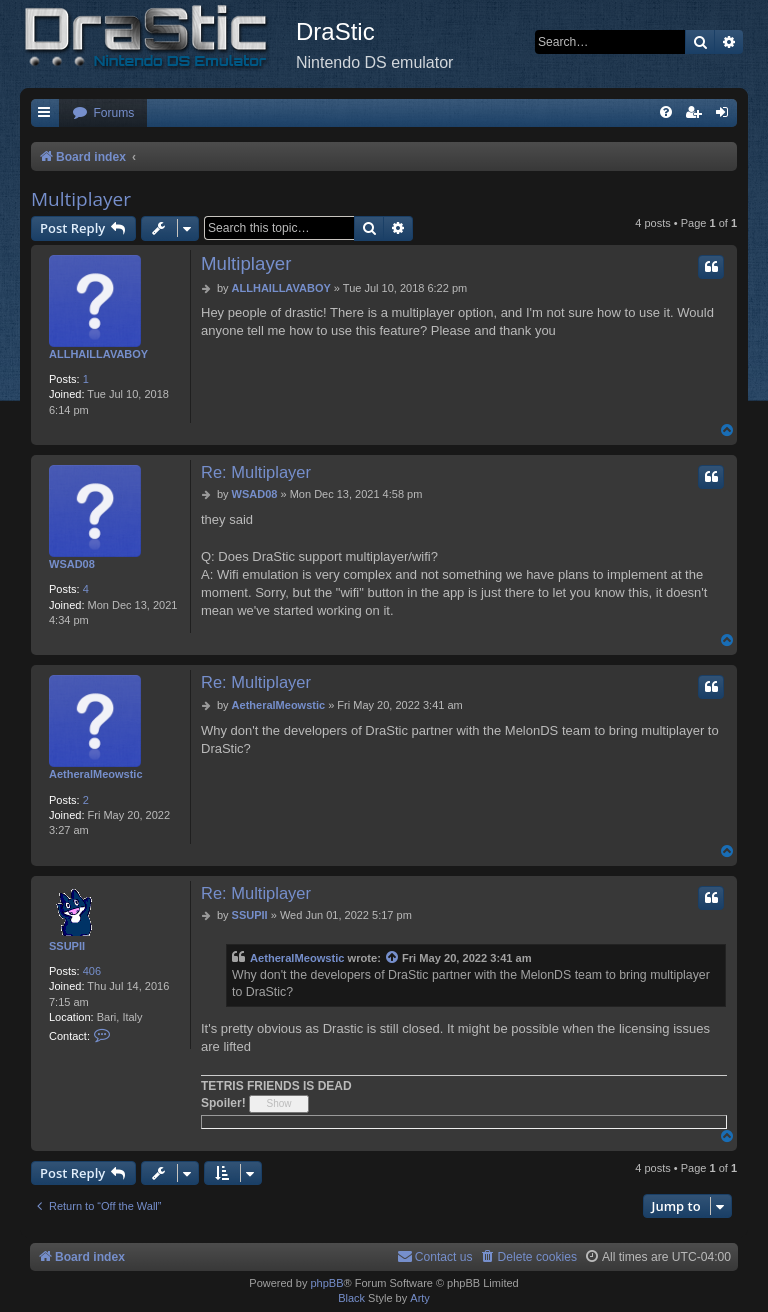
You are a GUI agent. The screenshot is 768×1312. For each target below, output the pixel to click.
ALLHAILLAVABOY (98, 354)
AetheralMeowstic (96, 774)
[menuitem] (103, 113)
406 (92, 971)
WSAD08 (72, 564)
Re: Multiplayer (256, 472)
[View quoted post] (393, 958)
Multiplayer (81, 199)
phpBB (326, 1283)
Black (351, 1298)
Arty (420, 1298)
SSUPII (67, 946)
